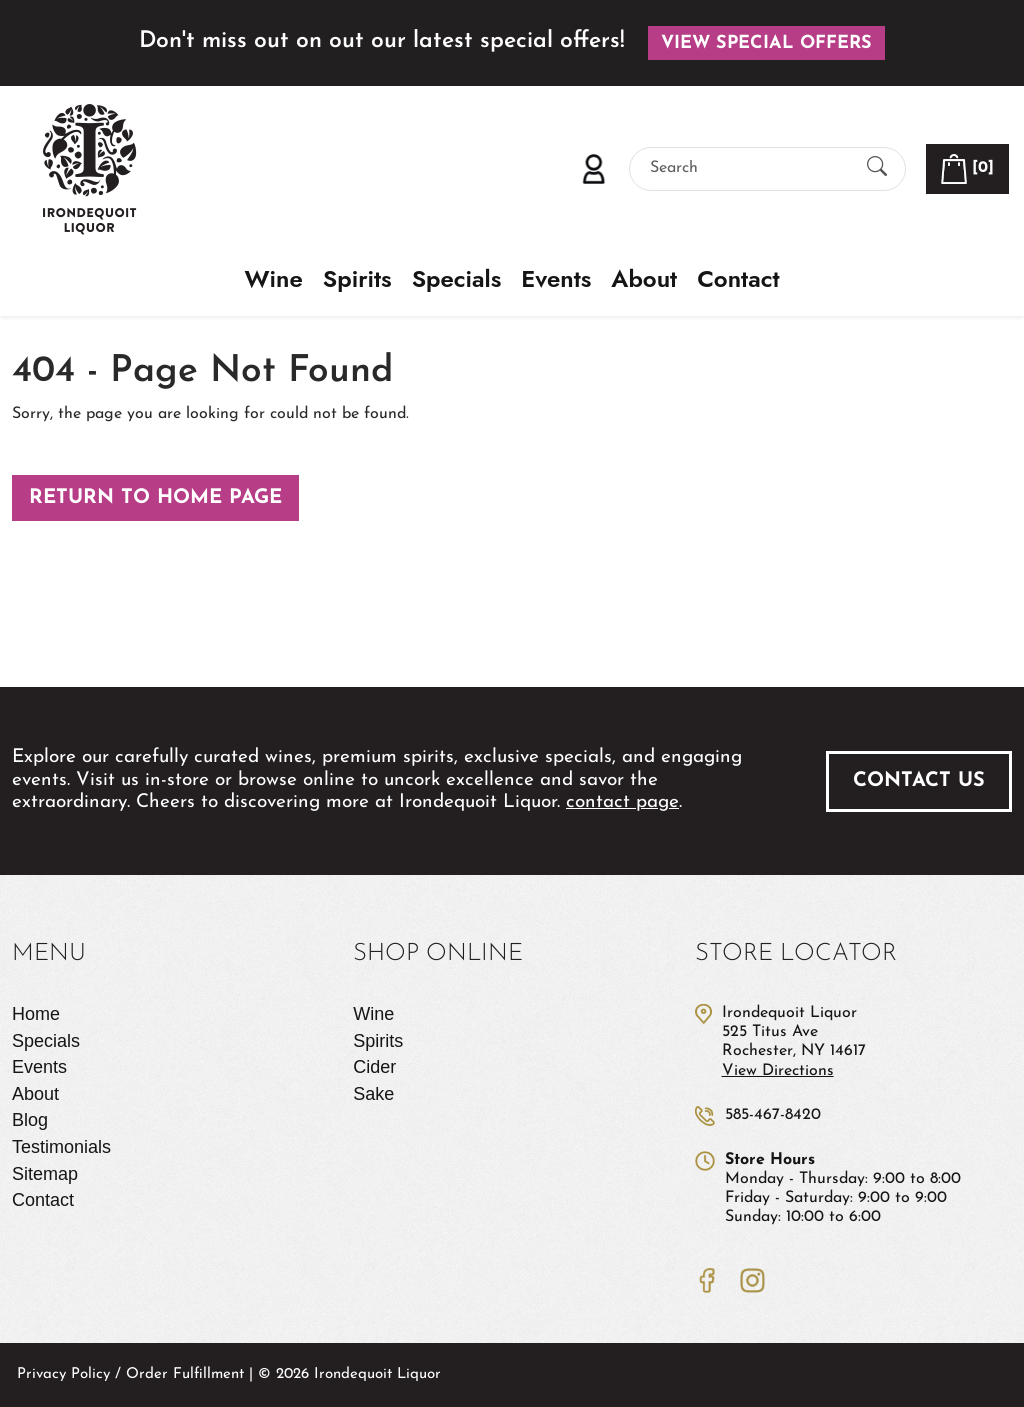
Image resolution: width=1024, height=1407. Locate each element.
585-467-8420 (773, 1115)
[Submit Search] (877, 168)
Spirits (357, 279)
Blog (30, 1120)
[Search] (750, 168)
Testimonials (61, 1147)
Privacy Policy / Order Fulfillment (130, 1374)
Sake (373, 1094)
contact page (622, 802)
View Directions (778, 1071)
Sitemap (45, 1174)
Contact (738, 279)
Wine (274, 279)
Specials (457, 279)
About (644, 279)
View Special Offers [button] (766, 43)
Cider (374, 1067)
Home (36, 1014)
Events (556, 279)
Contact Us (919, 781)
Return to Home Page (155, 498)
